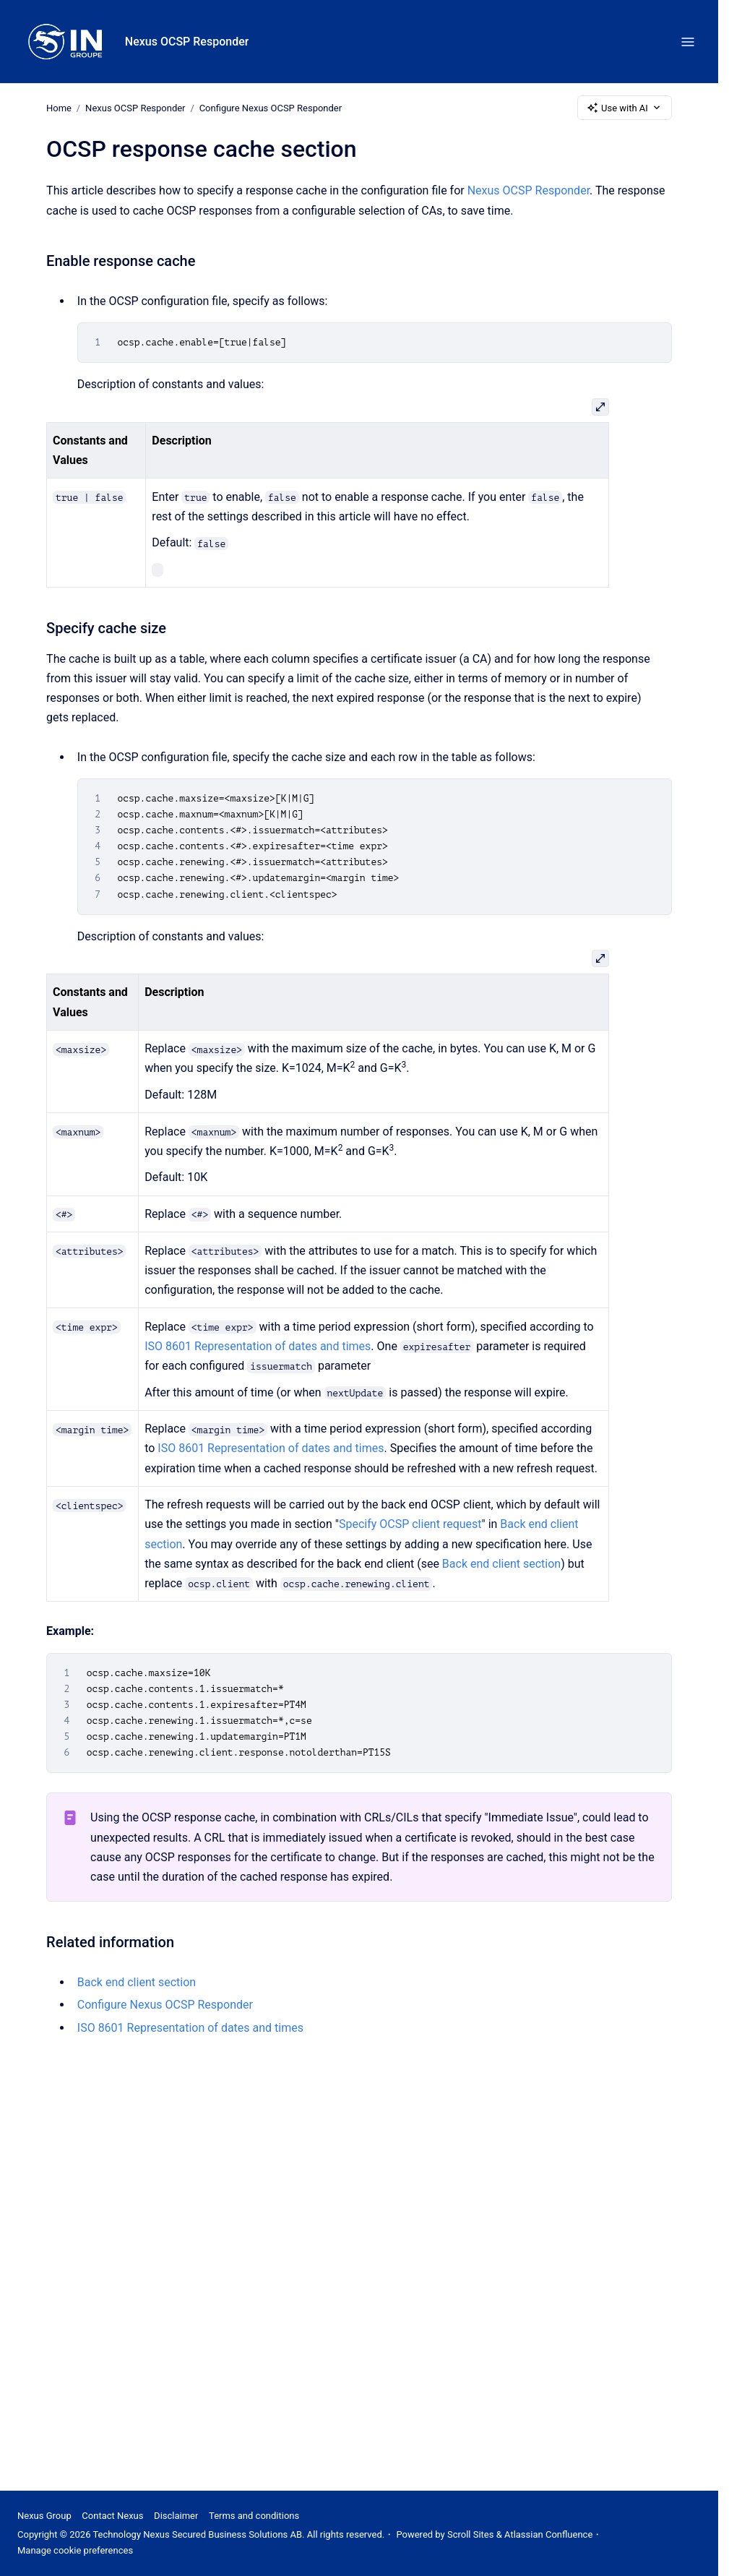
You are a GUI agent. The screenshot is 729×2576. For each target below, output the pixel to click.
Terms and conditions (254, 2515)
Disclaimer (176, 2515)
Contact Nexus (112, 2515)
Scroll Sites (470, 2534)
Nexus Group (44, 2515)
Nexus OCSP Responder (187, 41)
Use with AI (625, 107)
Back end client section (501, 1564)
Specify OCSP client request (410, 1524)
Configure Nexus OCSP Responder (270, 107)
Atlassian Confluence (548, 2534)
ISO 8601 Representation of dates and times (257, 1346)
